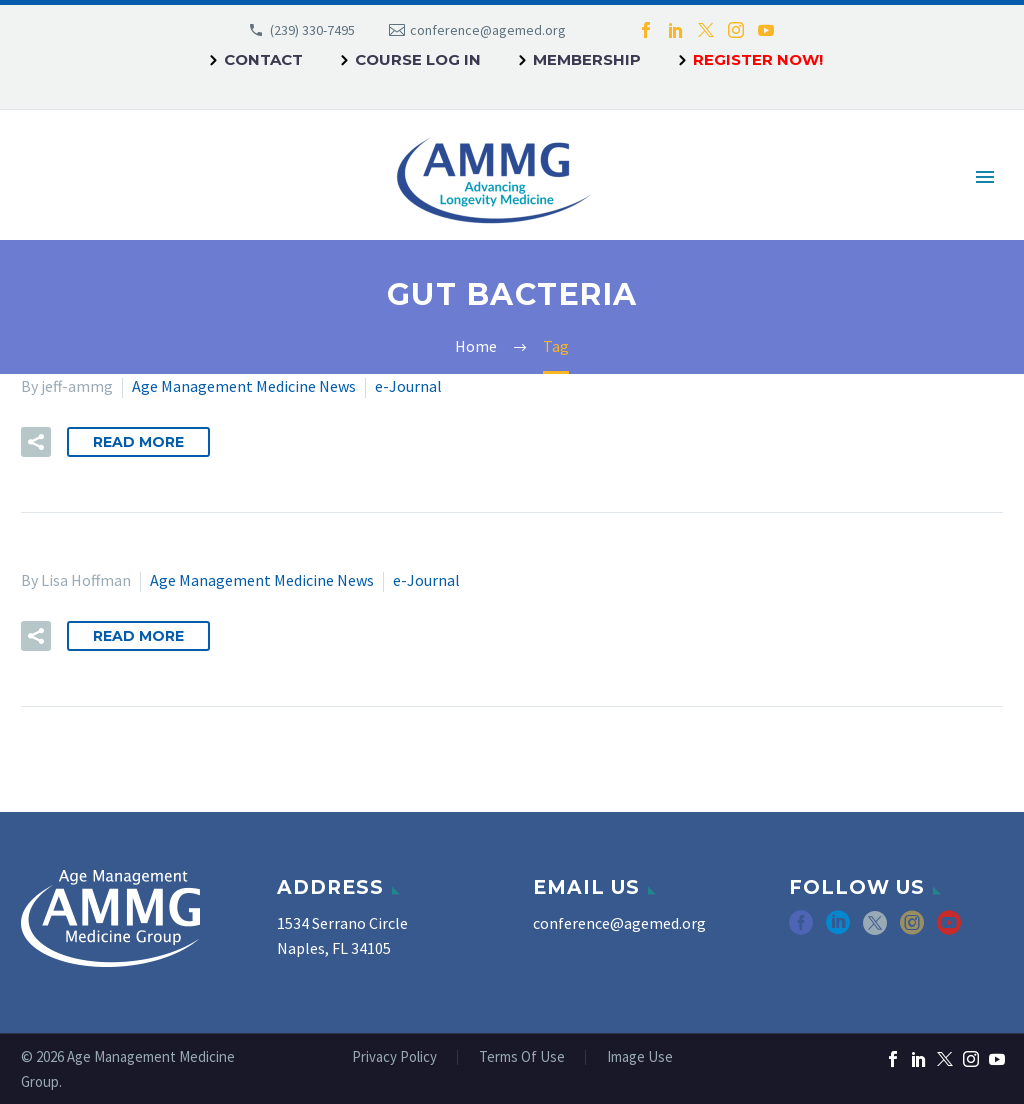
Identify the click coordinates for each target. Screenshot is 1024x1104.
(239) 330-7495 (312, 30)
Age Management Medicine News (244, 386)
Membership (587, 59)
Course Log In (418, 59)
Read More (138, 442)
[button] (36, 442)
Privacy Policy (394, 1057)
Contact (263, 59)
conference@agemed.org (488, 30)
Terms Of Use (522, 1057)
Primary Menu (985, 177)
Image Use (640, 1057)
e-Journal (408, 386)
